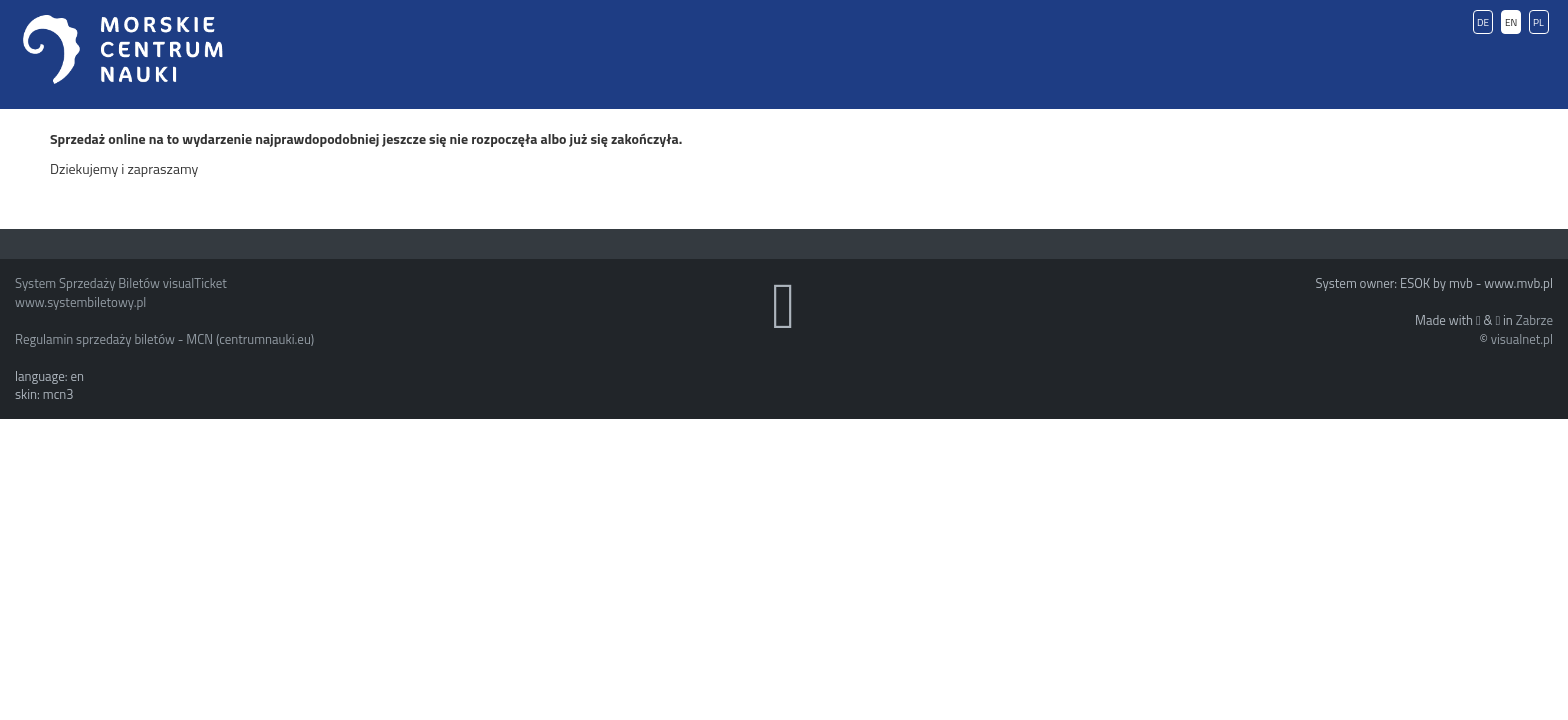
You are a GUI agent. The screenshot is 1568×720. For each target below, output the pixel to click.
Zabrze (1534, 320)
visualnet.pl (1522, 339)
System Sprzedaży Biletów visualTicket (121, 283)
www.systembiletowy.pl (80, 302)
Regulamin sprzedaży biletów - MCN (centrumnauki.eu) (164, 339)
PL (1538, 22)
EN (1511, 22)
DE (1483, 22)
